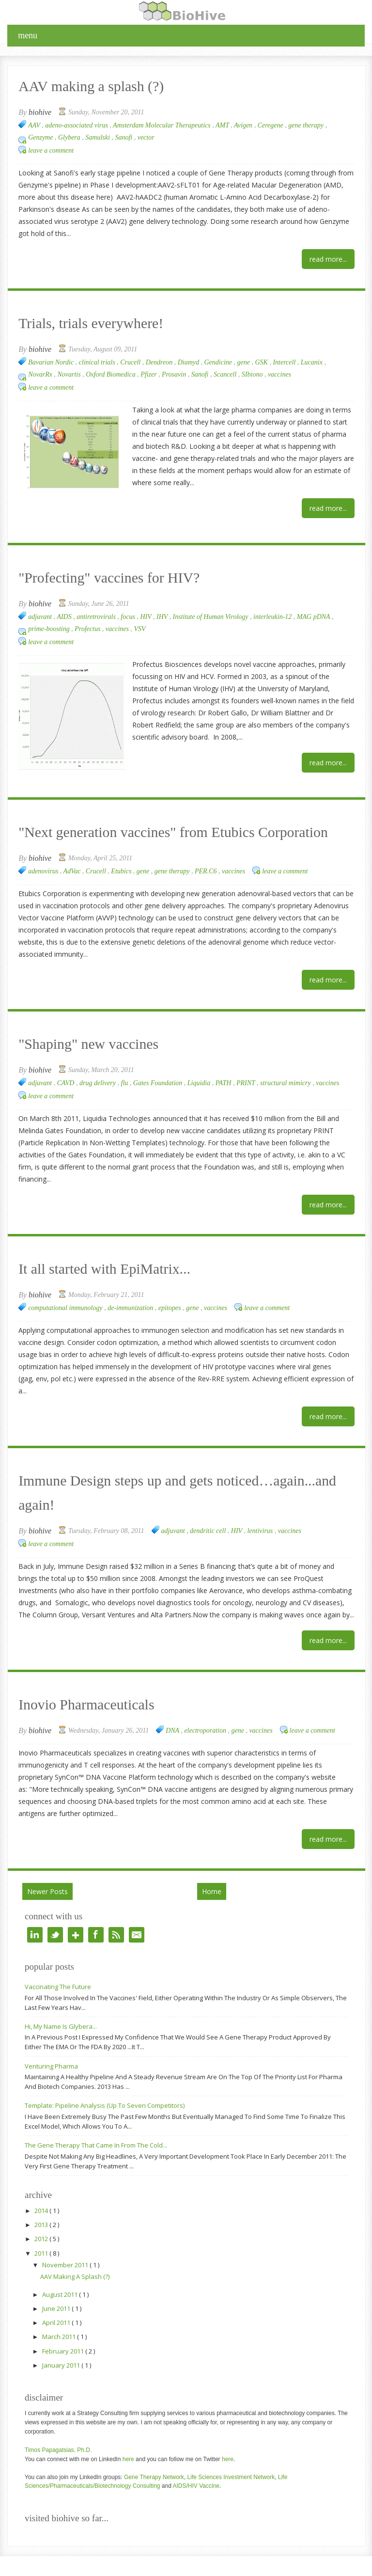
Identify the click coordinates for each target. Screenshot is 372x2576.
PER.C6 (206, 871)
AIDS (65, 616)
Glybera (70, 137)
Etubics (122, 871)
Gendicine (218, 362)
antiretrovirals (97, 616)
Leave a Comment (51, 150)
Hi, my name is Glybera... (61, 2002)
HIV (146, 616)
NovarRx (41, 374)
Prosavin (175, 374)
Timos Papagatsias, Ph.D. (58, 2425)
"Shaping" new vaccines (70, 1045)
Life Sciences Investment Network (231, 2453)
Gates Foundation (158, 1083)
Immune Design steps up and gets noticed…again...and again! (150, 1482)
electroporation (206, 1706)
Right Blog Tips (313, 2565)
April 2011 (57, 2298)
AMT (223, 125)
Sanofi (124, 137)
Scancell (226, 374)
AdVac (72, 871)
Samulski (98, 137)
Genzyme (41, 137)
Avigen (244, 125)
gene (244, 362)
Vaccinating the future (58, 1962)
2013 (41, 2200)
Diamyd (189, 362)
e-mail (136, 1910)
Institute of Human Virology (211, 616)
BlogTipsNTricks (264, 2565)
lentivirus (260, 1506)
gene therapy (306, 125)
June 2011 (57, 2284)
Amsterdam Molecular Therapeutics (162, 125)
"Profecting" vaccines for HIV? (85, 579)
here (128, 2435)
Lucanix (313, 362)
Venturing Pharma (51, 2042)
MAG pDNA (314, 616)
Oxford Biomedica (111, 374)
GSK (262, 362)
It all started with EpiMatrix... (81, 1270)
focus (129, 616)
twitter (55, 1910)
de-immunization (131, 1308)
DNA (173, 1706)
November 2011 (66, 2240)
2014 (41, 2186)
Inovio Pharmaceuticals (68, 1681)
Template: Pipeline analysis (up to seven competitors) (105, 2081)
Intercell (285, 362)
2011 (41, 2229)
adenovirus (44, 871)
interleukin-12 (273, 616)
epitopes (170, 1308)
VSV (140, 628)
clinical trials (98, 362)
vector (146, 137)
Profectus (88, 628)
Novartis (69, 374)
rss (116, 1910)
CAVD (66, 1083)
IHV (163, 616)
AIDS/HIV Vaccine (196, 2461)
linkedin (35, 1910)
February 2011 (63, 2327)
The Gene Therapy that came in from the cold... (96, 2121)
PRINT (246, 1083)
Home (211, 1867)
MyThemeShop (178, 2565)
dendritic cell (209, 1506)
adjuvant (41, 616)
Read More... (328, 259)
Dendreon (160, 362)
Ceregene (271, 125)
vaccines (279, 374)
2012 (41, 2214)
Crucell (131, 362)
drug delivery (98, 1083)
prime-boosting (49, 628)
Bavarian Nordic (51, 362)
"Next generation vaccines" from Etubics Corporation (132, 833)
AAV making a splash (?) (72, 87)
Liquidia (199, 1083)
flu (125, 1083)
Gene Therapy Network (154, 2453)
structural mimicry (286, 1083)
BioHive (69, 2565)
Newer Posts (47, 1867)
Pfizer (149, 374)
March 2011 (59, 2312)
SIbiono (253, 374)
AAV (35, 125)
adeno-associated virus (77, 125)
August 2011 (60, 2270)
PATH (224, 1083)
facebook (96, 1910)
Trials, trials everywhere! (71, 324)
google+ (75, 1910)
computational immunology (66, 1308)
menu (27, 35)
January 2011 (61, 2341)
